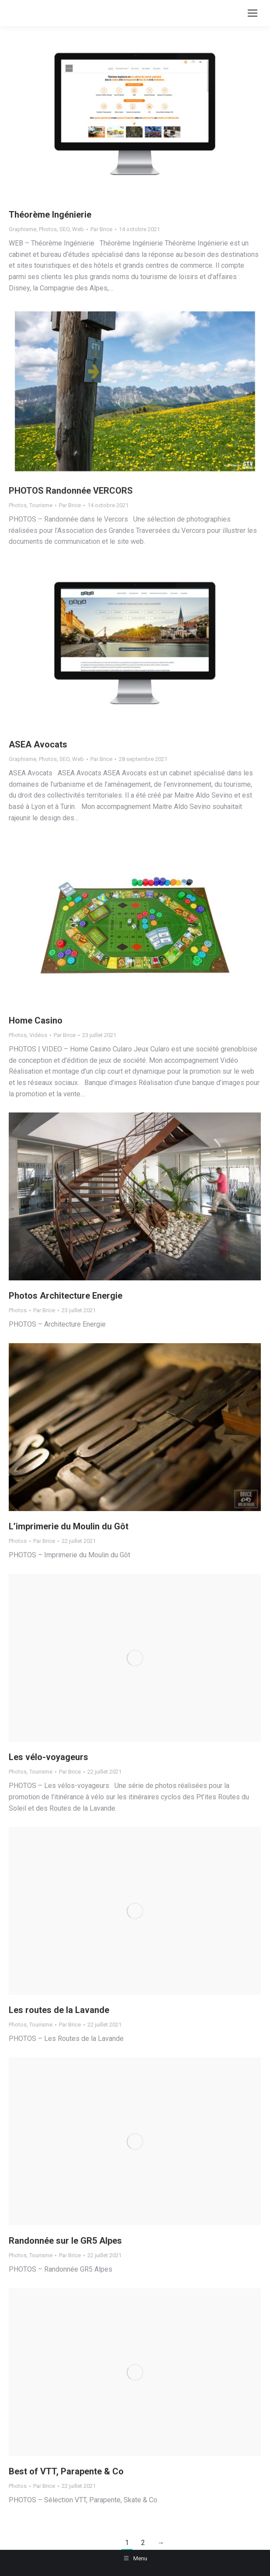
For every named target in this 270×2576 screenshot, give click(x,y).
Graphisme (22, 229)
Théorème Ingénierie (50, 214)
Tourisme (40, 505)
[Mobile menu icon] (252, 13)
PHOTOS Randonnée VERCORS (71, 490)
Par (101, 229)
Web (78, 229)
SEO (64, 229)
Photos (48, 229)
